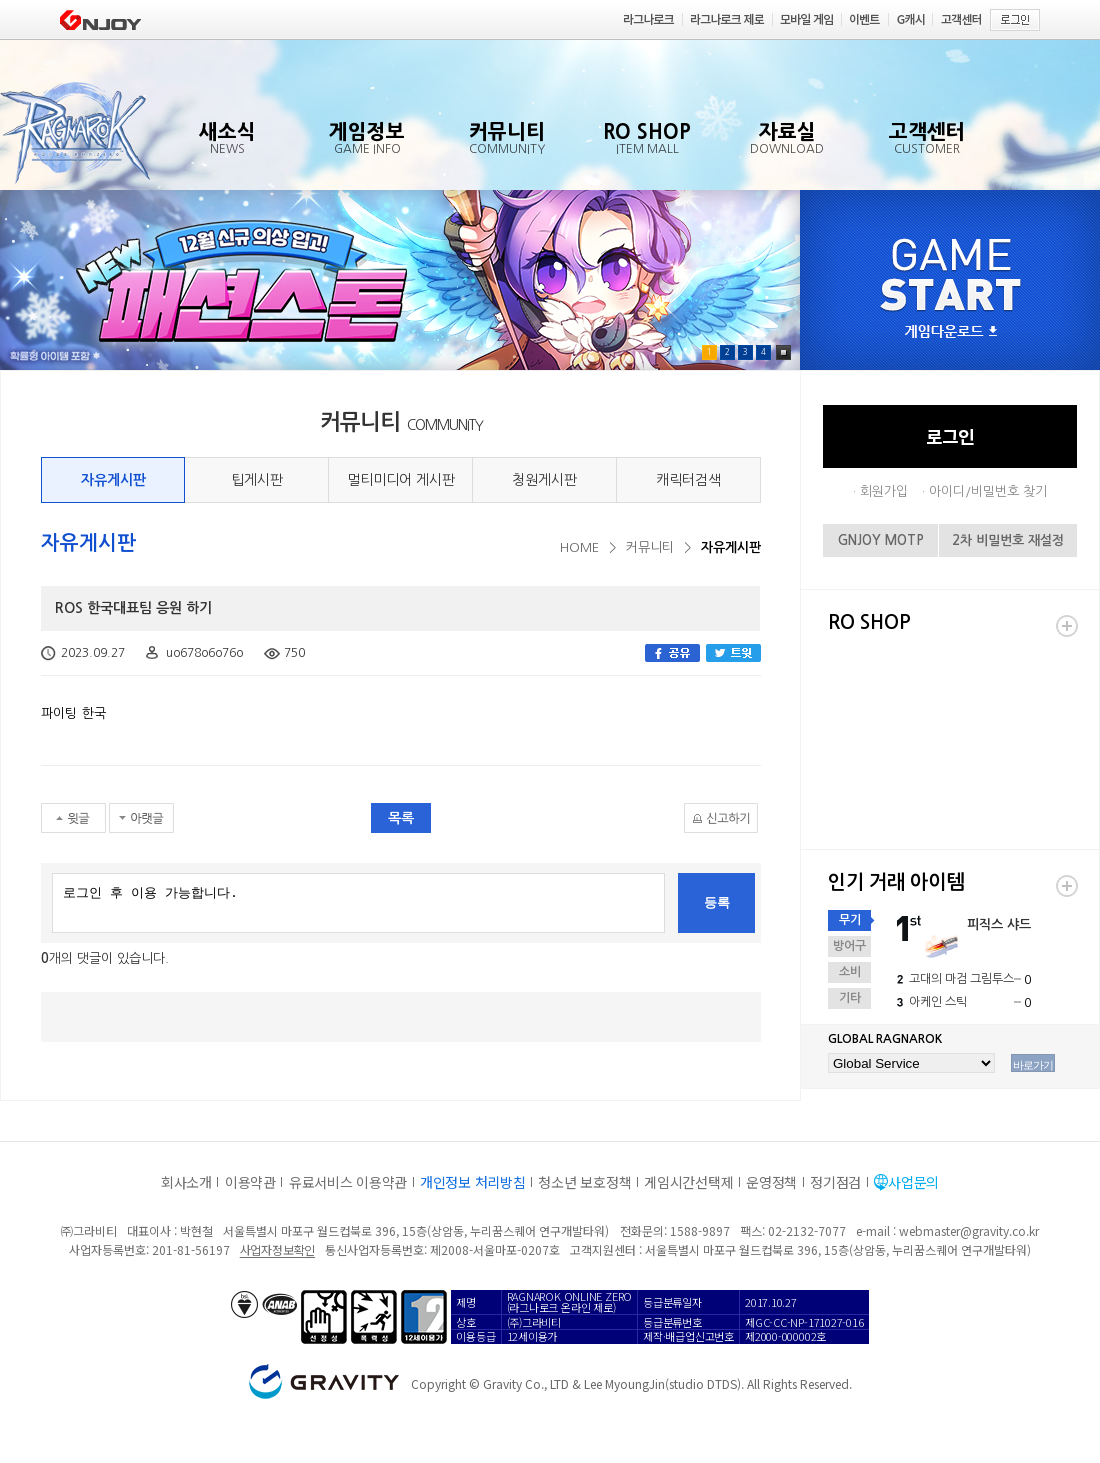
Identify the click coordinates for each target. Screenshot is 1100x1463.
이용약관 (250, 1182)
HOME (579, 547)
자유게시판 (113, 480)
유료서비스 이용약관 (348, 1182)
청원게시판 (544, 480)
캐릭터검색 (688, 480)
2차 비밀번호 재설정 (1008, 540)
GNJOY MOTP (881, 540)
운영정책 (771, 1182)
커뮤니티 (650, 547)
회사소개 (186, 1182)
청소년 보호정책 (584, 1182)
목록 (401, 818)
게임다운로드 (951, 332)
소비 (850, 972)
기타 (850, 998)
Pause (783, 352)
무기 (850, 920)
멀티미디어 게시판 (401, 480)
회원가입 (884, 491)
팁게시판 (257, 480)
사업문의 (913, 1182)
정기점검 (835, 1182)
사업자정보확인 (277, 1249)
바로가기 (1033, 1065)
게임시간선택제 (688, 1182)
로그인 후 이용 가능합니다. (358, 903)
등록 (717, 902)
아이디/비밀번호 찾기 (988, 491)
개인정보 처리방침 (472, 1182)
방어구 (849, 946)
